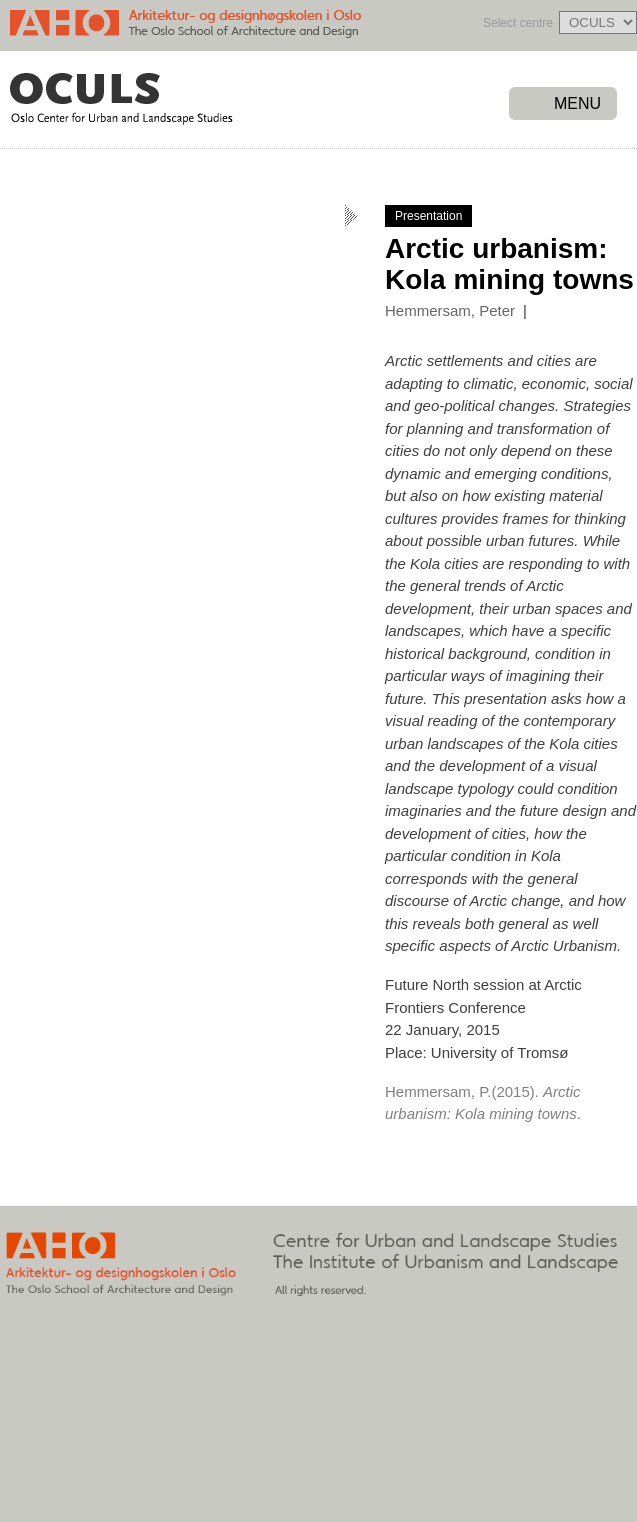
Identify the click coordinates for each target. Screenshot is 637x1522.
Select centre (518, 23)
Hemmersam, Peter (450, 310)
